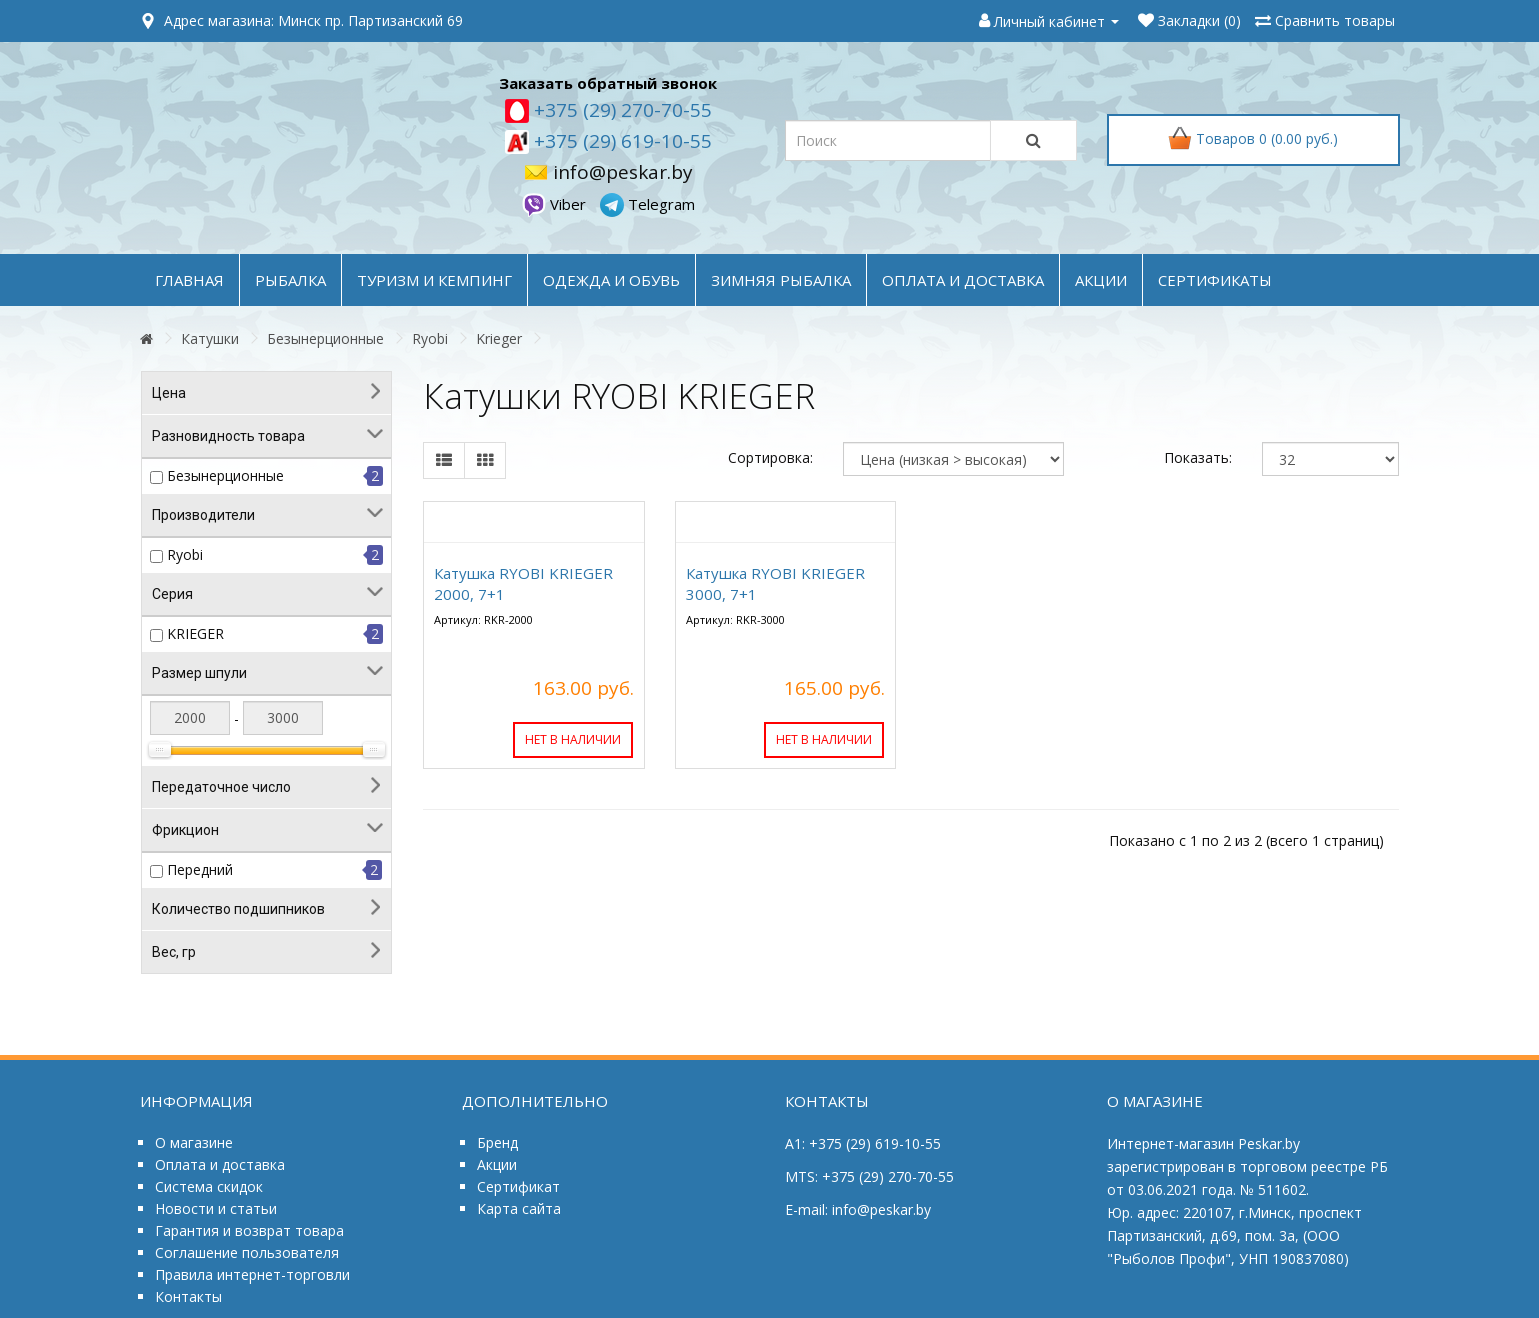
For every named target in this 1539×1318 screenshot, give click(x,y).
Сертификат (518, 1186)
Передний (200, 869)
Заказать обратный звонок (608, 83)
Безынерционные (325, 338)
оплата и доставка (963, 280)
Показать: (1198, 457)
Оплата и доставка (220, 1164)
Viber (556, 204)
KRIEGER (195, 633)
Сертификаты (1215, 280)
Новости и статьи (216, 1208)
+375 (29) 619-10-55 (620, 141)
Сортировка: (770, 457)
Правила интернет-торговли (252, 1274)
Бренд (497, 1142)
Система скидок (209, 1186)
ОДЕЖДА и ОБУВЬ (611, 280)
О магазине (194, 1142)
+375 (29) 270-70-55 (620, 110)
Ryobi (430, 338)
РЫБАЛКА (290, 280)
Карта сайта (519, 1208)
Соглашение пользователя (247, 1252)
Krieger (499, 338)
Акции (497, 1164)
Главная (189, 280)
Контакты (188, 1296)
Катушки (210, 338)
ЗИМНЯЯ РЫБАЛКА (781, 280)
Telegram (647, 204)
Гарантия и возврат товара (249, 1230)
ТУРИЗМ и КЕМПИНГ (434, 280)
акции (1101, 280)
